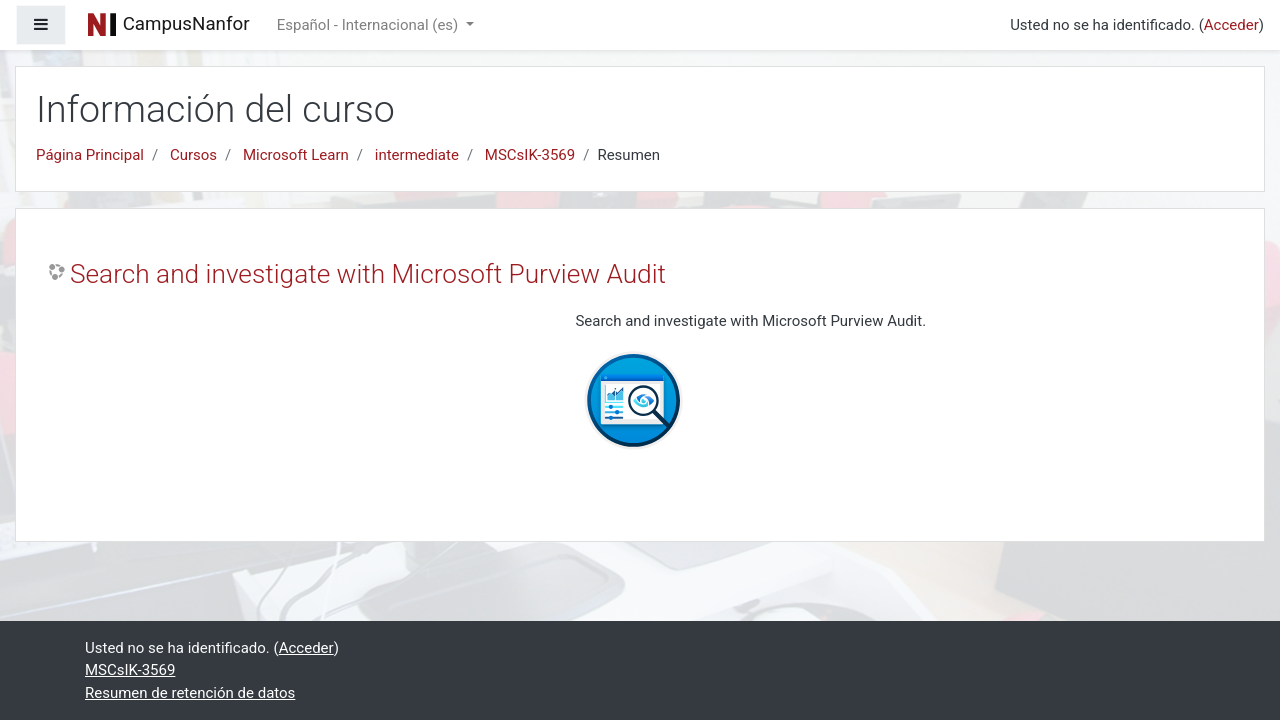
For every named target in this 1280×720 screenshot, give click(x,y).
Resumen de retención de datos (190, 693)
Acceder (1231, 25)
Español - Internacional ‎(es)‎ (369, 25)
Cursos (193, 155)
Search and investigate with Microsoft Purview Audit (368, 274)
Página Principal (90, 155)
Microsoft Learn (296, 155)
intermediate (417, 155)
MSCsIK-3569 (530, 155)
